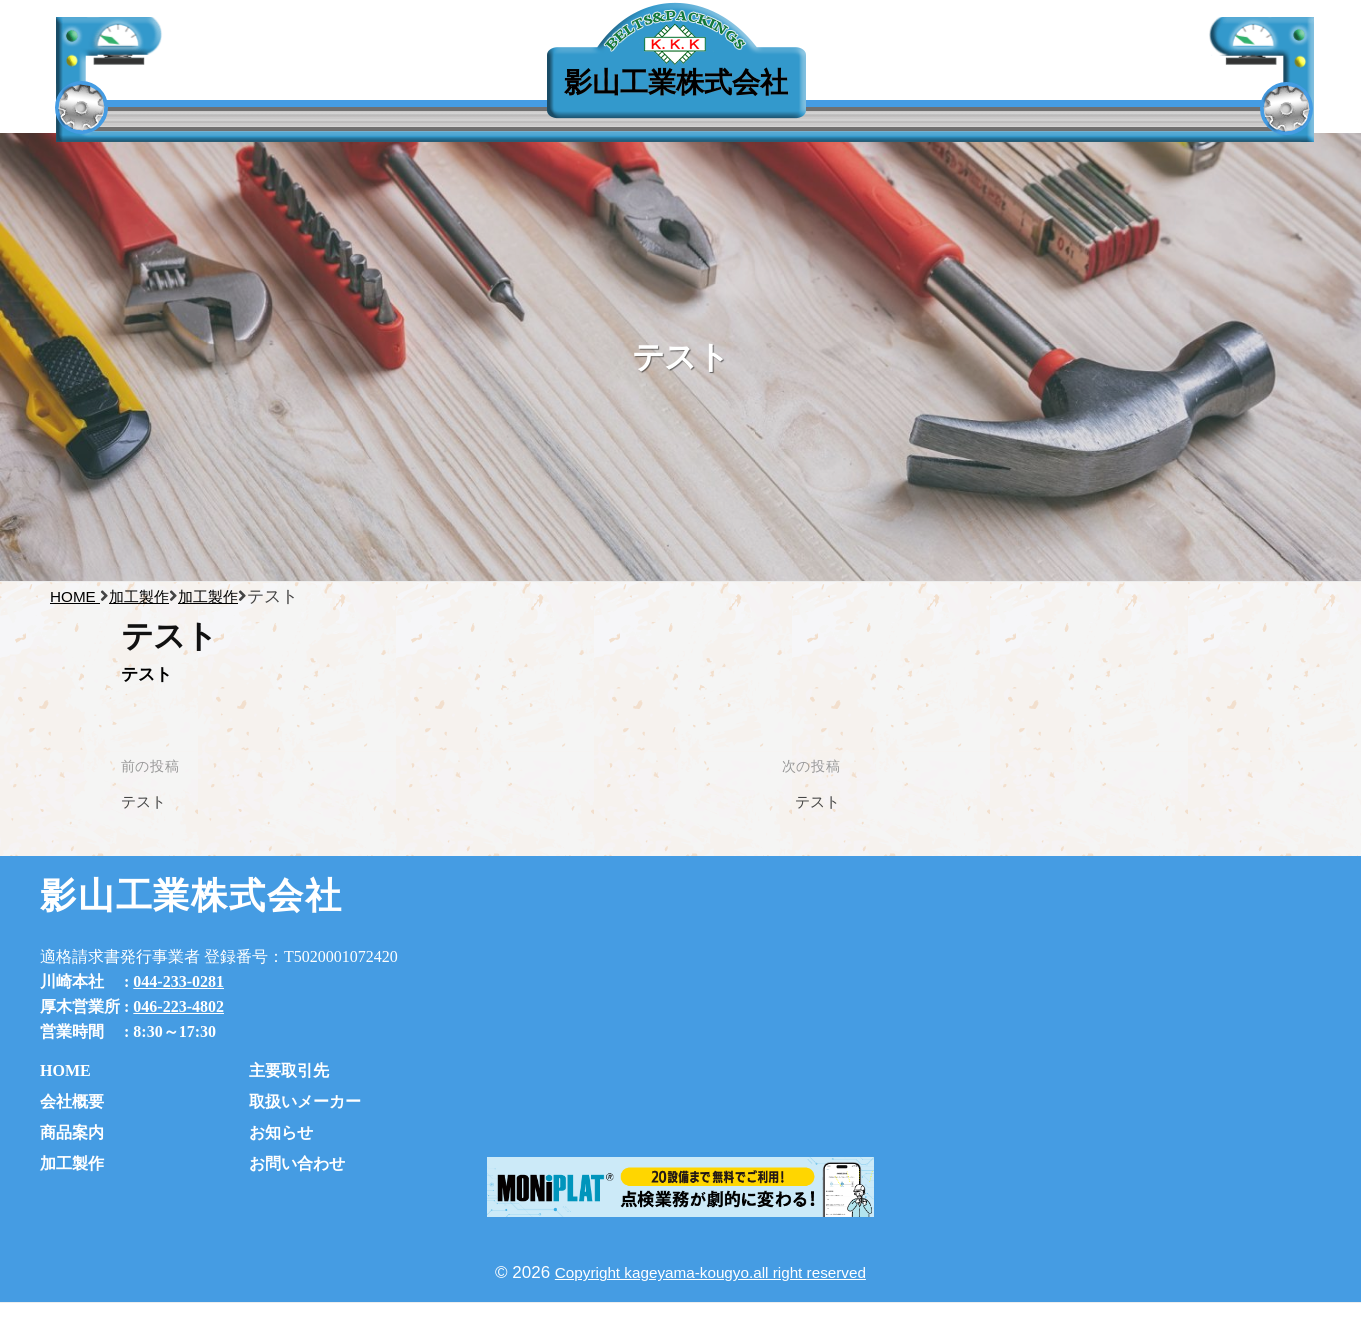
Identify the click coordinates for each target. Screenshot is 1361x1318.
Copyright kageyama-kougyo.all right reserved (710, 1272)
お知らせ (281, 1132)
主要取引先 (308, 88)
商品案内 (72, 1132)
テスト (146, 801)
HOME (65, 1070)
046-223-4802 (178, 1006)
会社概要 (72, 1101)
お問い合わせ (297, 1163)
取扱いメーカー (305, 1101)
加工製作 (72, 1163)
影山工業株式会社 (676, 82)
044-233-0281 (178, 981)
